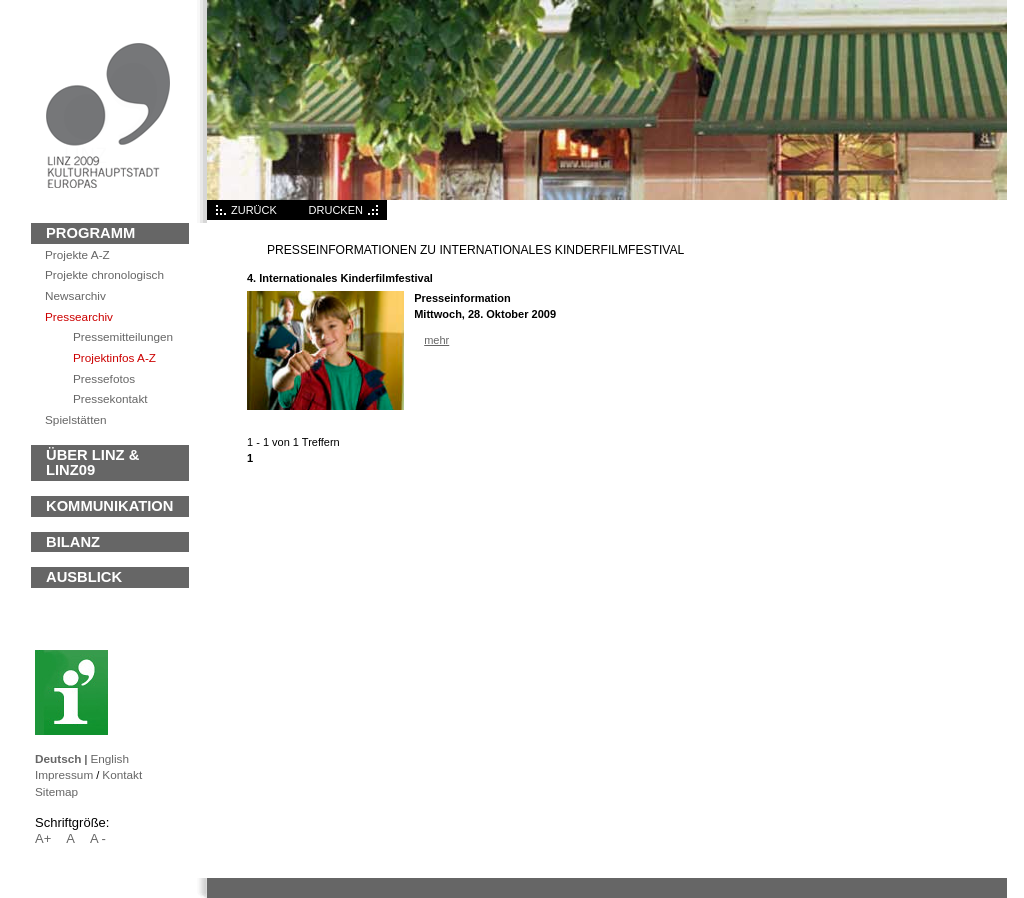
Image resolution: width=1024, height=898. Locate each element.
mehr (436, 340)
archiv (75, 295)
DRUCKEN (336, 210)
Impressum (64, 774)
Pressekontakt (110, 398)
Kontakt (122, 774)
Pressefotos (104, 378)
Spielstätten (75, 419)
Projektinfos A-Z (114, 357)
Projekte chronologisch (104, 274)
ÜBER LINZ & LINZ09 (92, 463)
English (109, 758)
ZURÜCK (254, 210)
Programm (90, 233)
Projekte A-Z (77, 254)
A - (98, 838)
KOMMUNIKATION (109, 506)
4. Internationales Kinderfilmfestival (340, 278)
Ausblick (84, 577)
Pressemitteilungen (123, 336)
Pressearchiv (79, 316)
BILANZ (73, 542)
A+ (43, 838)
